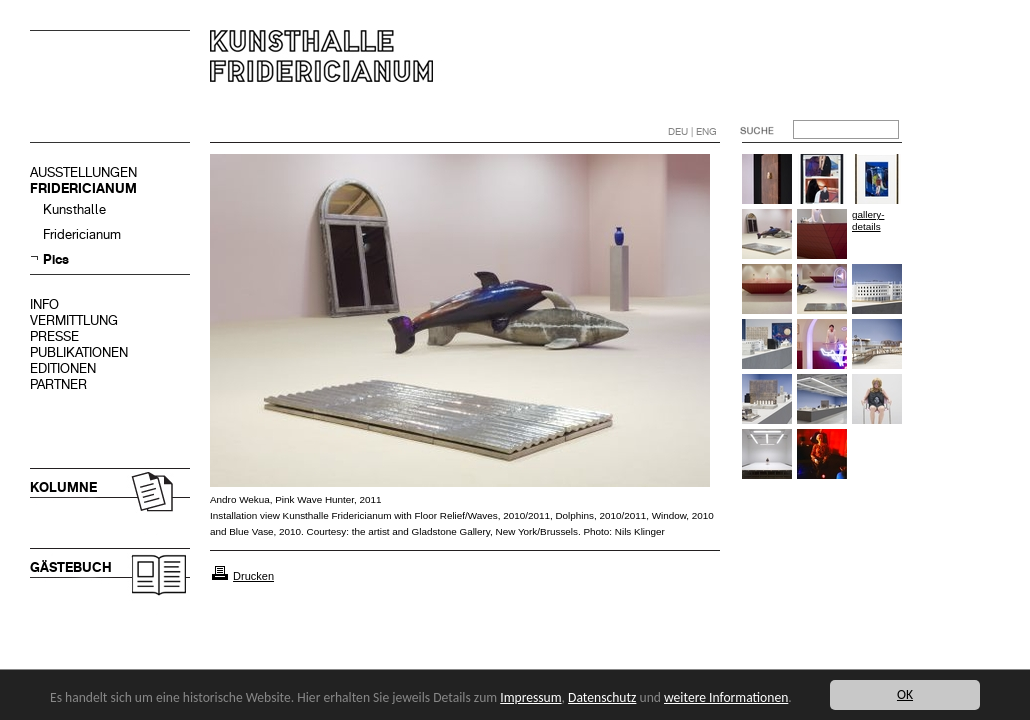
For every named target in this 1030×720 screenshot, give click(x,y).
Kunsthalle (74, 209)
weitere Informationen (726, 697)
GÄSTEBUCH (71, 567)
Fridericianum (82, 234)
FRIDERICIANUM (83, 188)
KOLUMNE (63, 487)
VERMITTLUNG (74, 320)
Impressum (530, 697)
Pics (56, 259)
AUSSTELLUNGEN (83, 172)
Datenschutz (602, 697)
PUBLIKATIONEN (79, 352)
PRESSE (54, 336)
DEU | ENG (692, 131)
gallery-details (868, 220)
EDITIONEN (63, 368)
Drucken (253, 576)
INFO (44, 304)
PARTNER (58, 384)
